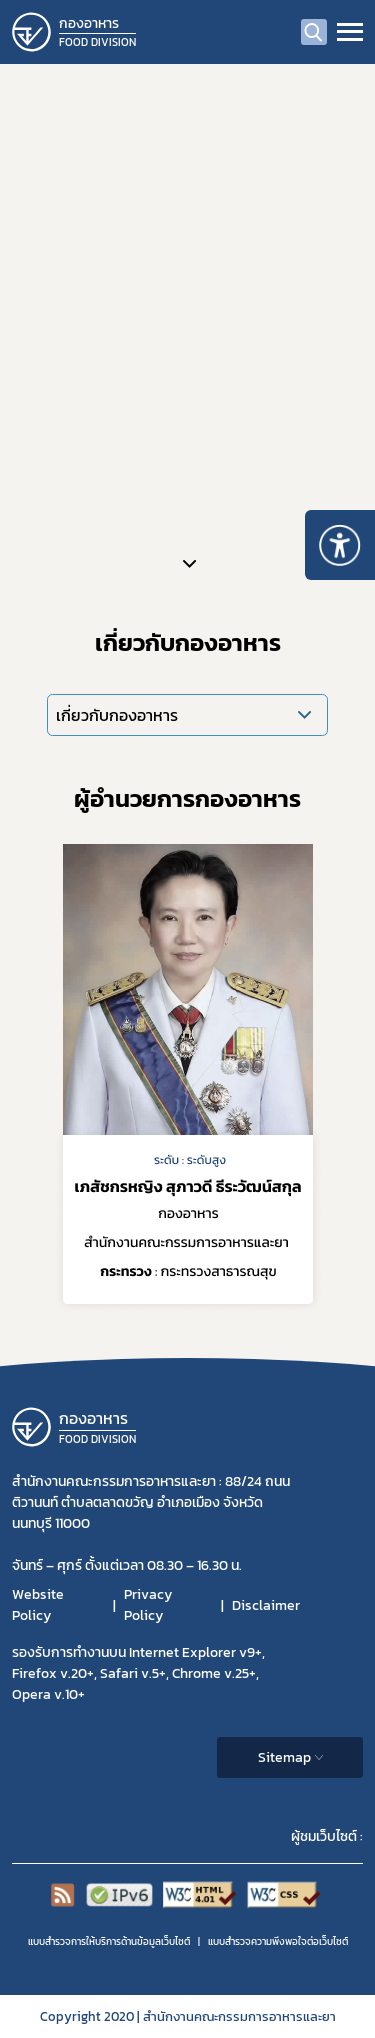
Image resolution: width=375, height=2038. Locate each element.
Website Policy (38, 1605)
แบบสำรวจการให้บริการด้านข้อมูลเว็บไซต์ (109, 1941)
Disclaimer (266, 1605)
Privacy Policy (148, 1605)
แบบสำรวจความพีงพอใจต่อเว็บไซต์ (278, 1941)
